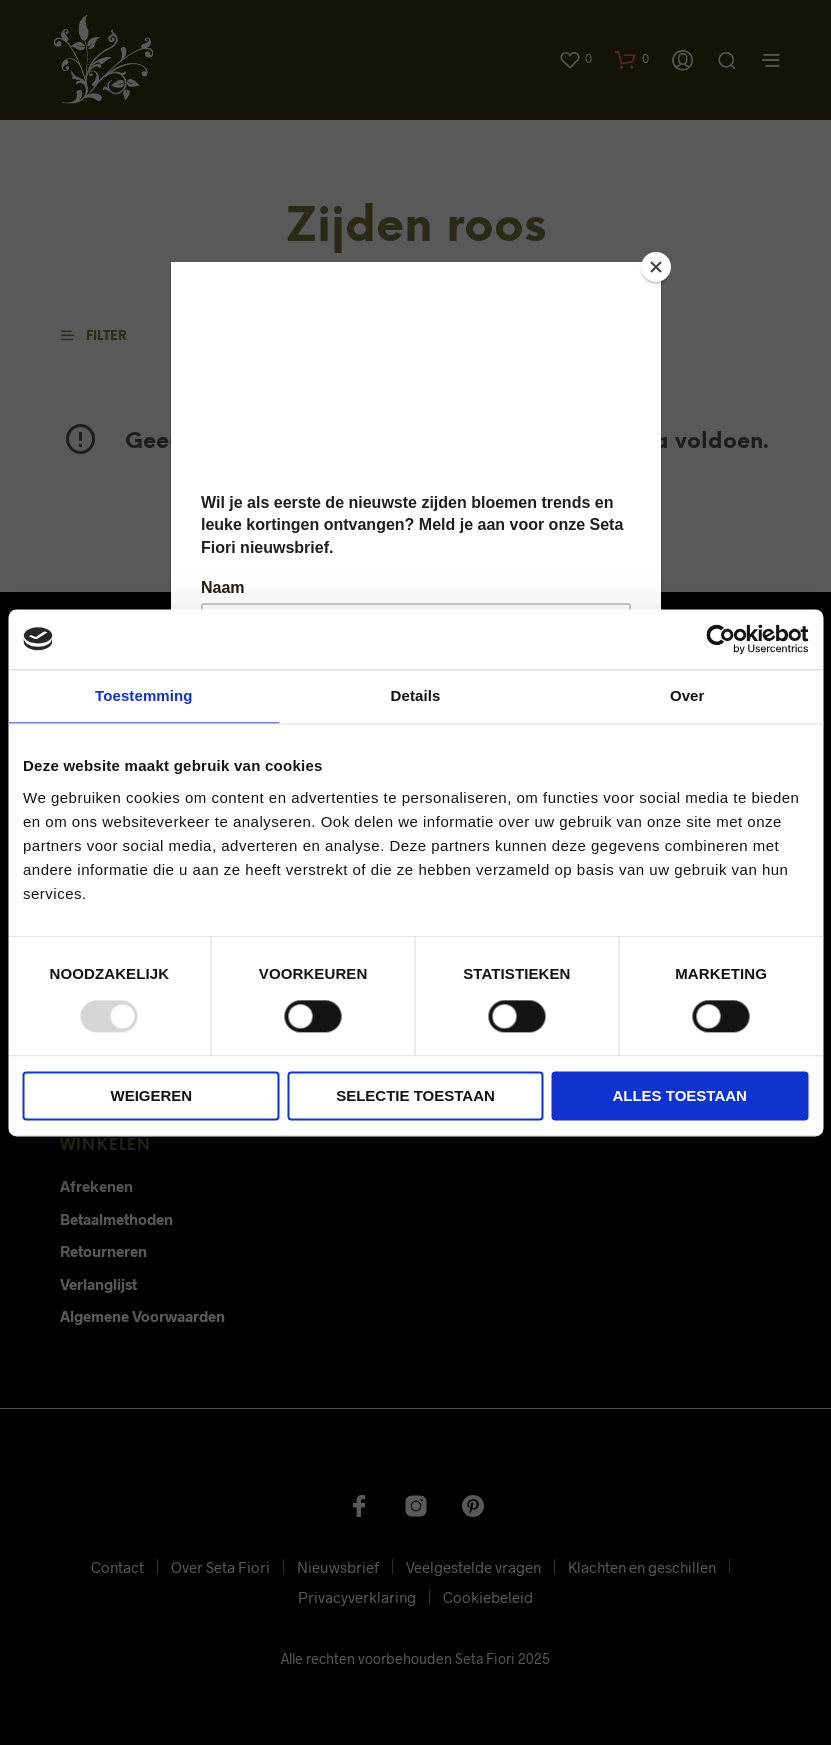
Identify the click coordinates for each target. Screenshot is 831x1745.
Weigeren (151, 1095)
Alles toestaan (679, 1095)
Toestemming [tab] (144, 695)
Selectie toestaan (415, 1095)
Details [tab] (416, 695)
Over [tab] (687, 695)
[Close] (656, 267)
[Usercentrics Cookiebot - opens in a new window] (720, 639)
